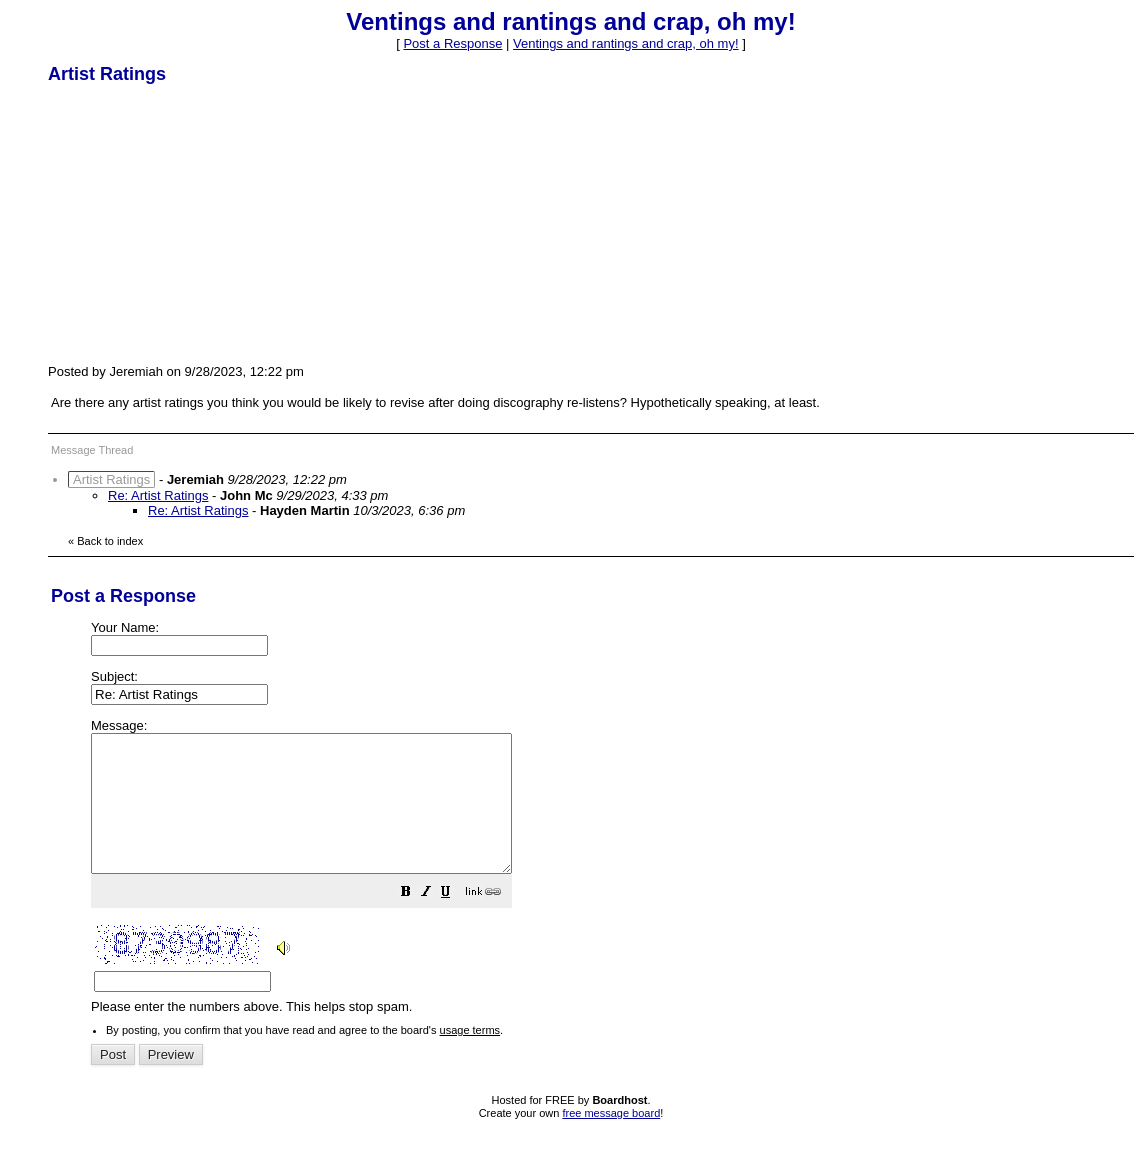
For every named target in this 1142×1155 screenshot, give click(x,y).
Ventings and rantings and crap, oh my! (625, 43)
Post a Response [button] (452, 43)
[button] (456, 921)
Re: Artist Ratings (158, 495)
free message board (611, 1140)
